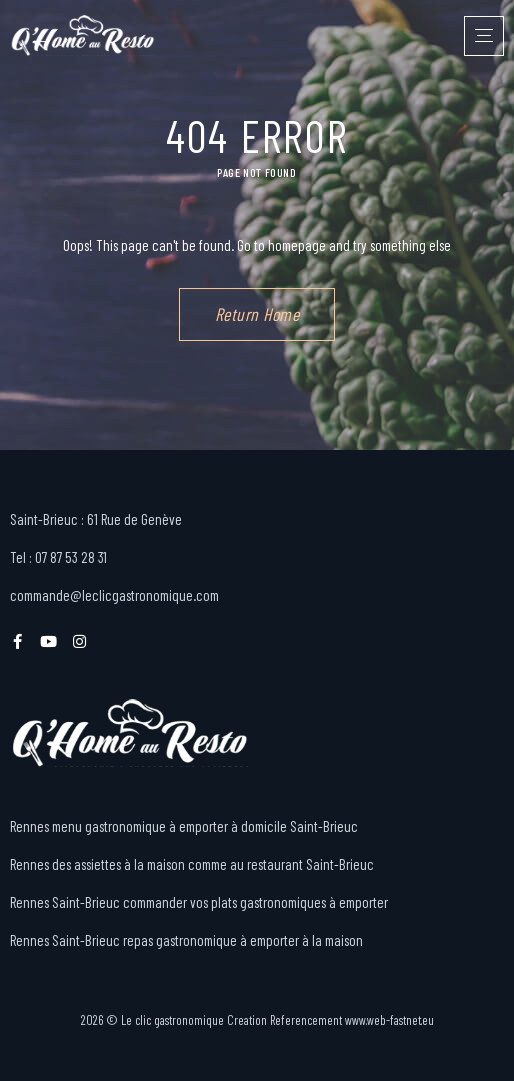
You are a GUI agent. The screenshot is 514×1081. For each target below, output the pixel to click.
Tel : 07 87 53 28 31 (58, 557)
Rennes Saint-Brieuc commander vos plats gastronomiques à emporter (199, 902)
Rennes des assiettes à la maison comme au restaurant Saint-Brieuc (192, 864)
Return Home (257, 314)
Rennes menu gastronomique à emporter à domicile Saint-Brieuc (184, 826)
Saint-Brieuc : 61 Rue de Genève (96, 519)
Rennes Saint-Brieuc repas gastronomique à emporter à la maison (186, 940)
